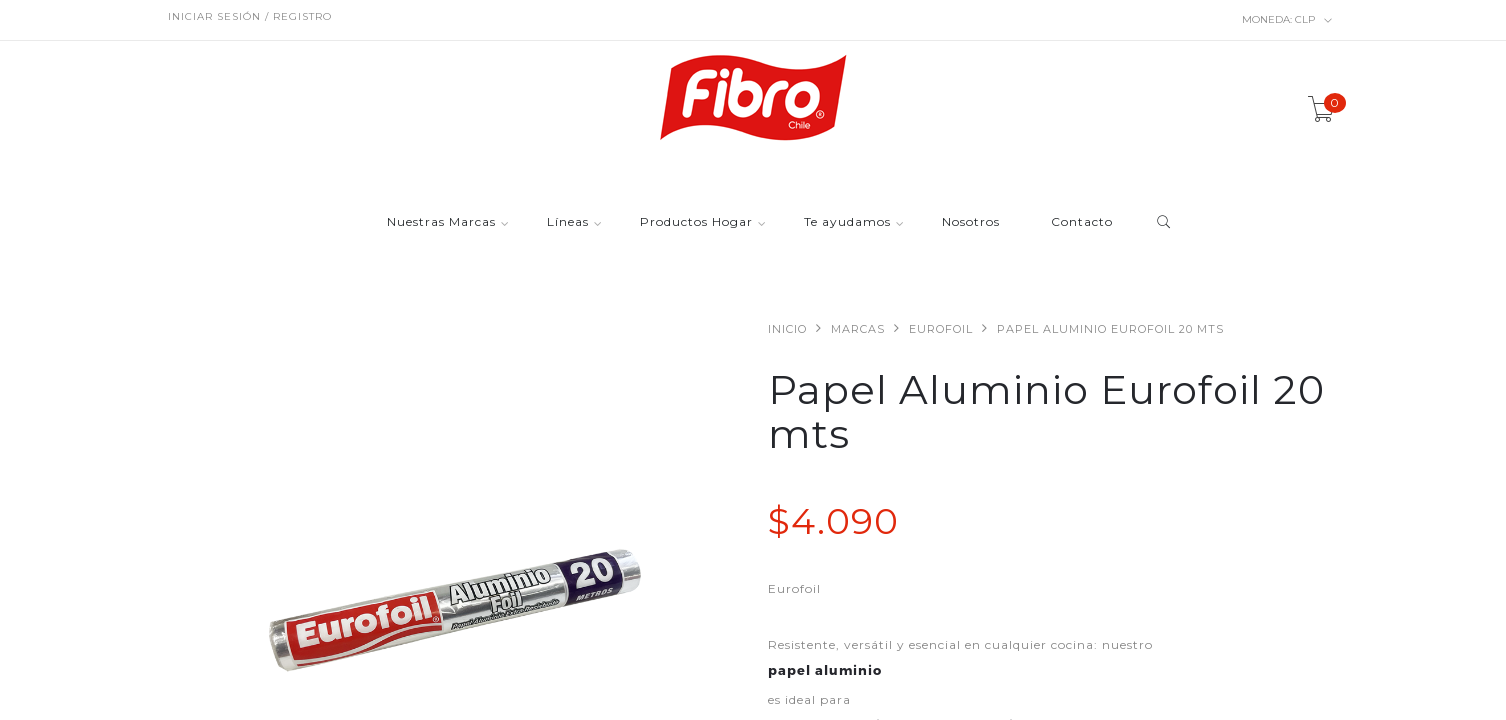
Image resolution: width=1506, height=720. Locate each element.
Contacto (1082, 222)
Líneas (568, 222)
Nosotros (971, 222)
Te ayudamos (847, 222)
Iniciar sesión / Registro (250, 16)
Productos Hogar (696, 222)
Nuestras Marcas (441, 222)
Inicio (787, 329)
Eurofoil (941, 329)
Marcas (858, 329)
